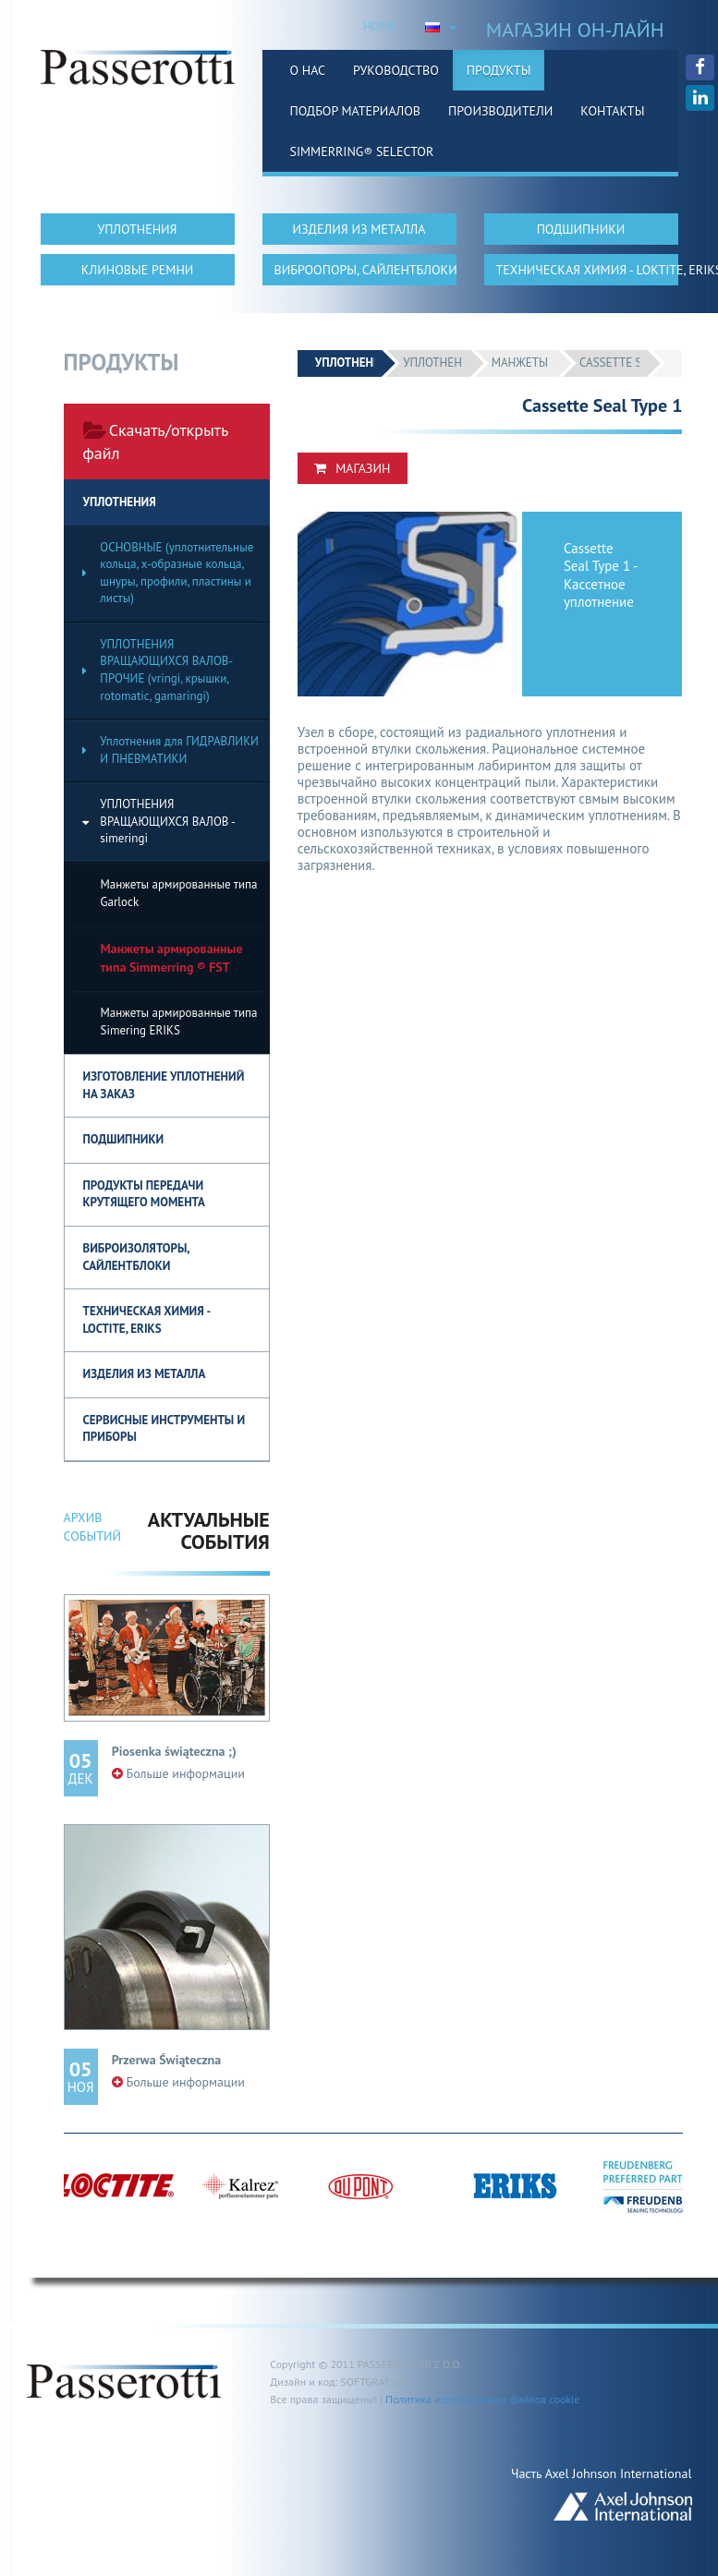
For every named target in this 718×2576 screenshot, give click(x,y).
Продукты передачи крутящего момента (144, 1194)
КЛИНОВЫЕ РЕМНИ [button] (137, 269)
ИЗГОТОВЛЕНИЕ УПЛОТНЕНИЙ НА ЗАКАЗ (164, 1085)
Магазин (352, 468)
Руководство (396, 70)
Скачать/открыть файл (156, 442)
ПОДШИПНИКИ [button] (581, 229)
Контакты (612, 111)
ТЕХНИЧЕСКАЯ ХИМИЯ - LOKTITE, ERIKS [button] (587, 269)
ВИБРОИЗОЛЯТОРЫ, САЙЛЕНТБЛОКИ (136, 1257)
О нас (308, 70)
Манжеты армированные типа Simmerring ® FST (172, 957)
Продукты (499, 70)
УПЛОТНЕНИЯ (119, 502)
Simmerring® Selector (362, 151)
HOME (379, 26)
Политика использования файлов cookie (482, 2399)
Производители (500, 111)
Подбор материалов (355, 111)
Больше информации (178, 1773)
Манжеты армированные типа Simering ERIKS (179, 1021)
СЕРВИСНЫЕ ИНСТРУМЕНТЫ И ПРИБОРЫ (164, 1428)
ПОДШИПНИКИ (123, 1139)
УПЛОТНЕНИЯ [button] (136, 229)
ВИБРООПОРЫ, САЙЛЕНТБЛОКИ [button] (365, 269)
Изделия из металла (144, 1374)
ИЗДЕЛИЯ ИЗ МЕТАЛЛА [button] (359, 229)
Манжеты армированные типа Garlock (179, 893)
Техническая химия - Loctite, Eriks (147, 1319)
